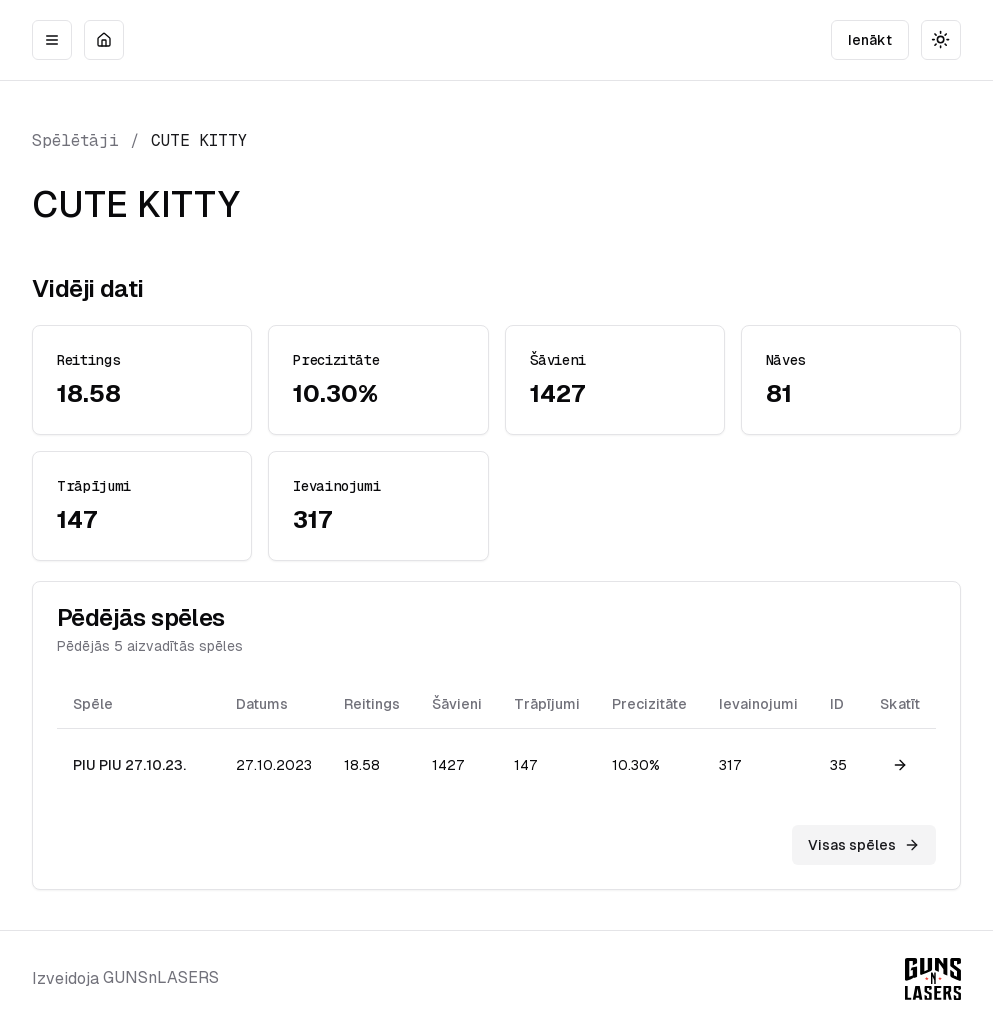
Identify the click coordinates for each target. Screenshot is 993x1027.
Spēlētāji (75, 140)
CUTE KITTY (199, 140)
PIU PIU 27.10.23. (129, 765)
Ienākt (870, 40)
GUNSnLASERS (161, 977)
